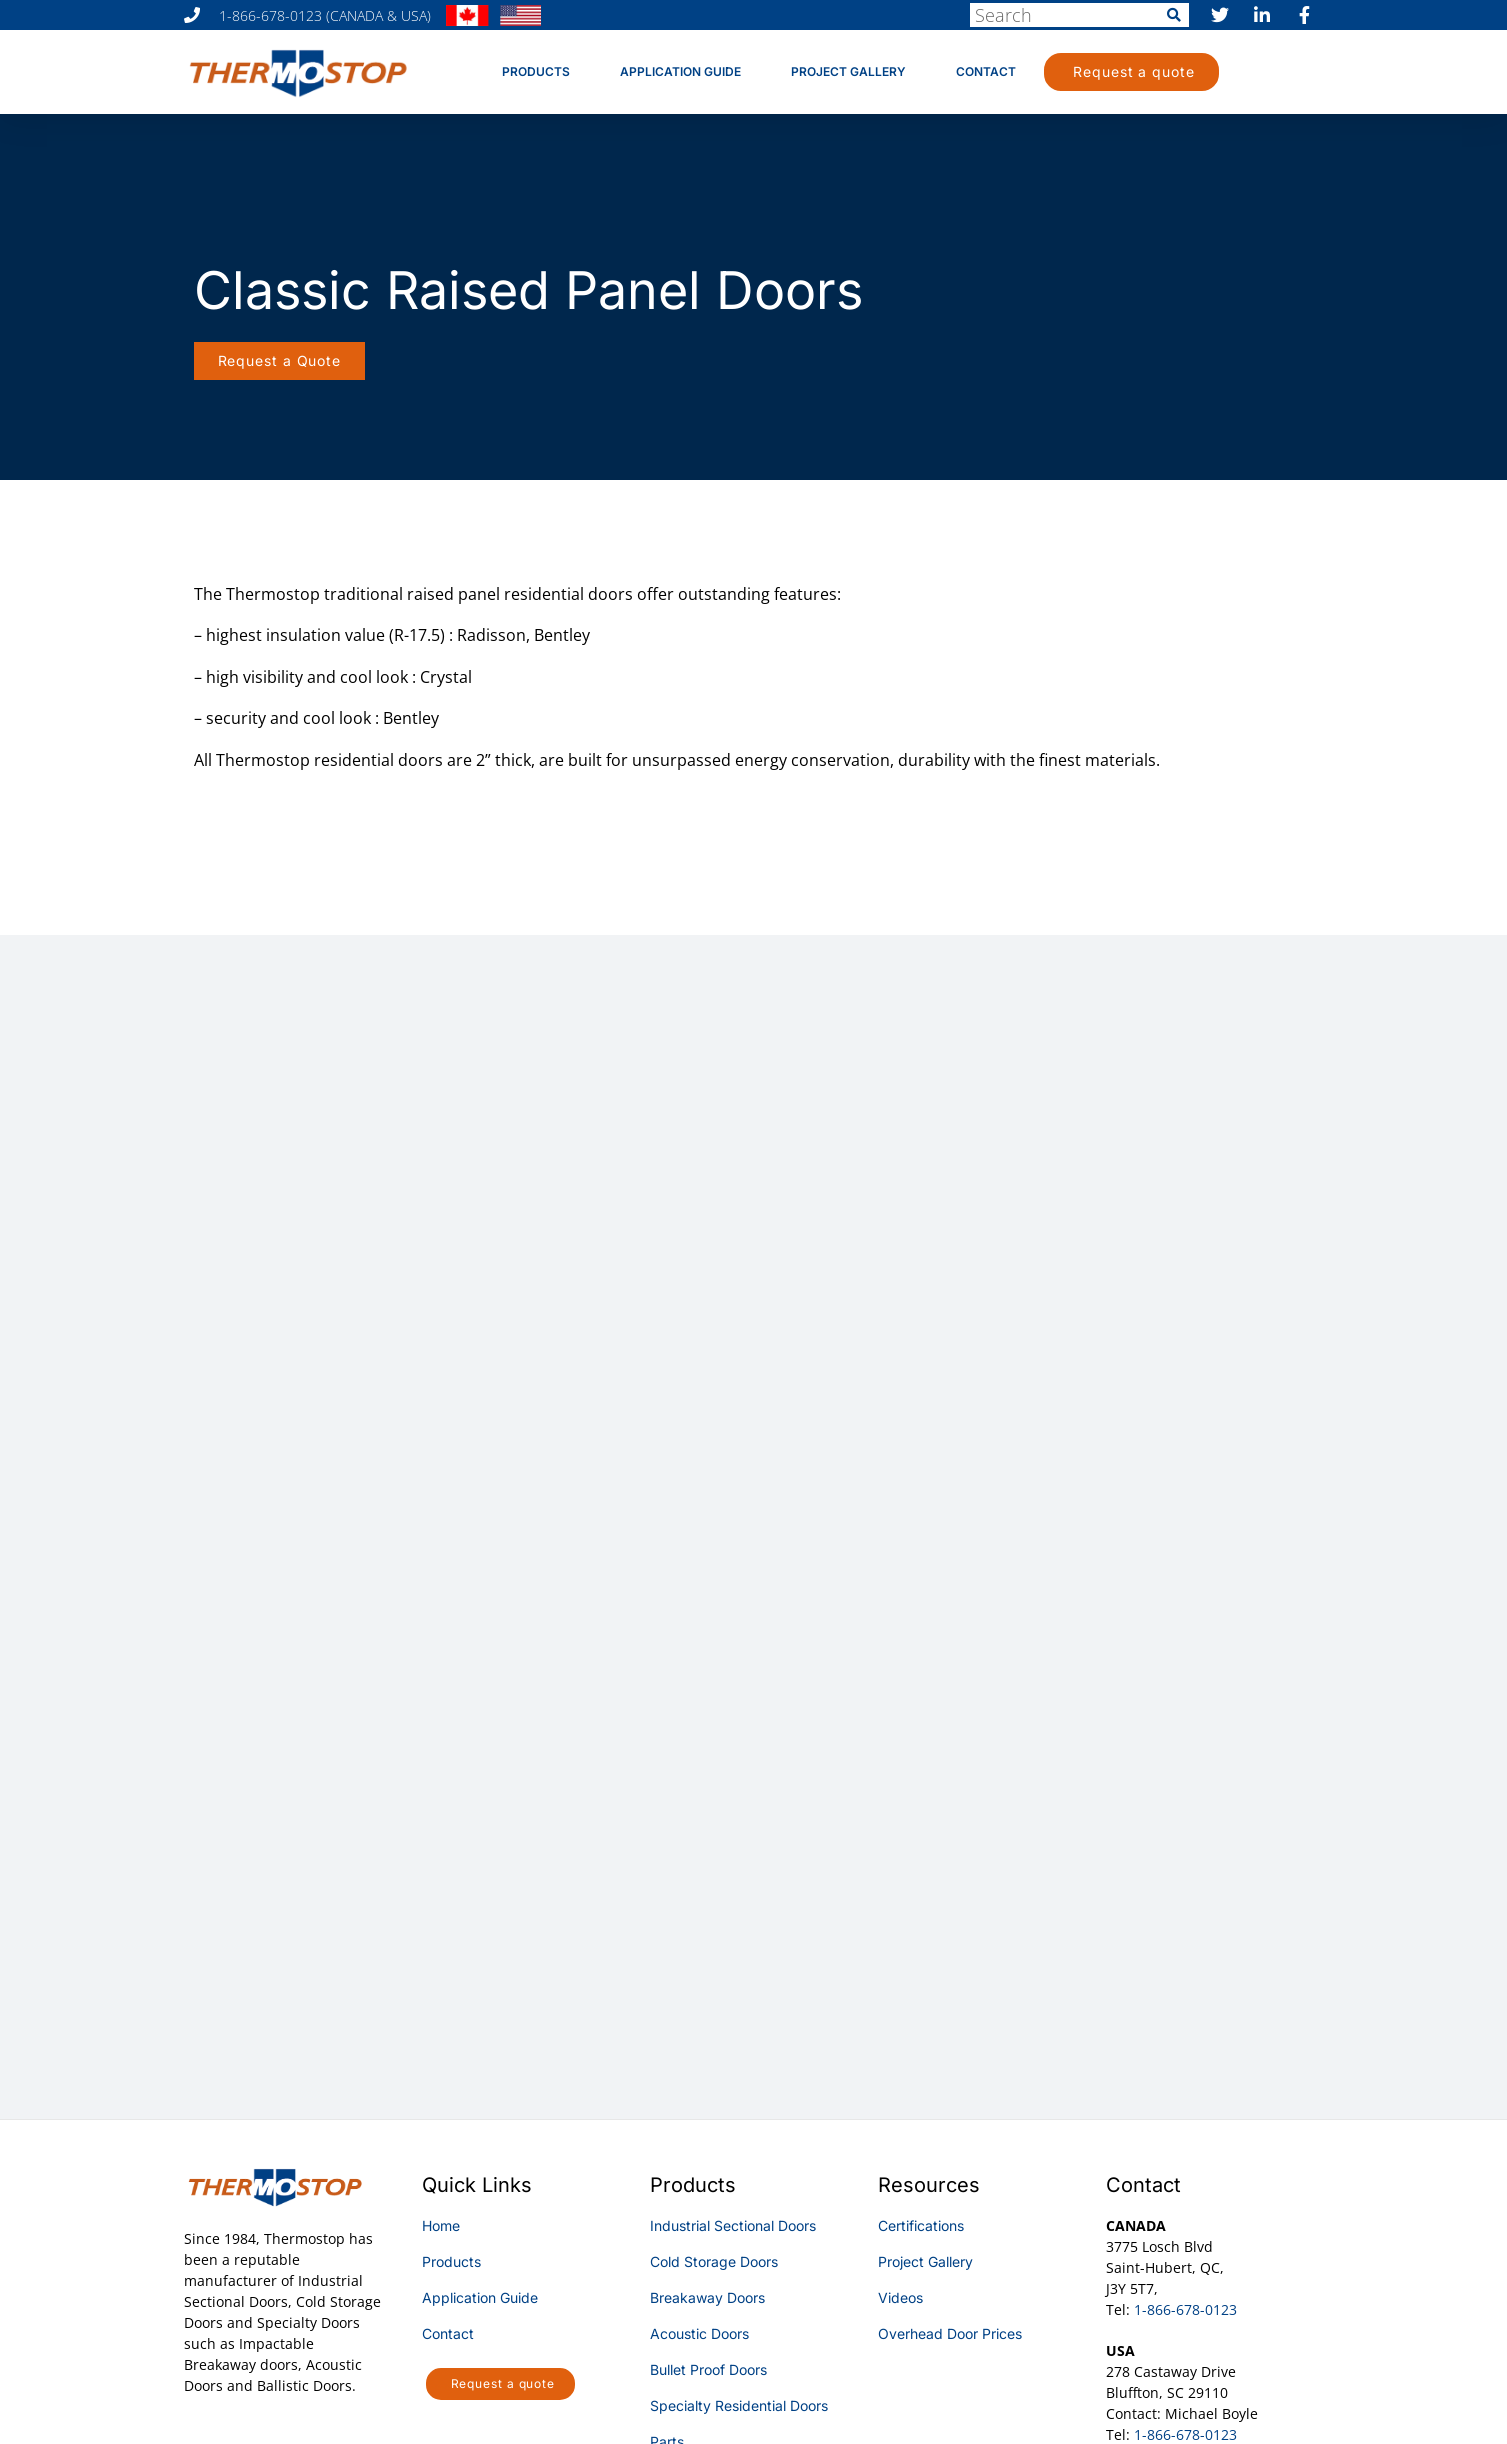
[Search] (1174, 15)
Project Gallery (848, 71)
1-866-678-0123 (1185, 2309)
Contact (986, 71)
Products (536, 71)
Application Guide (680, 71)
